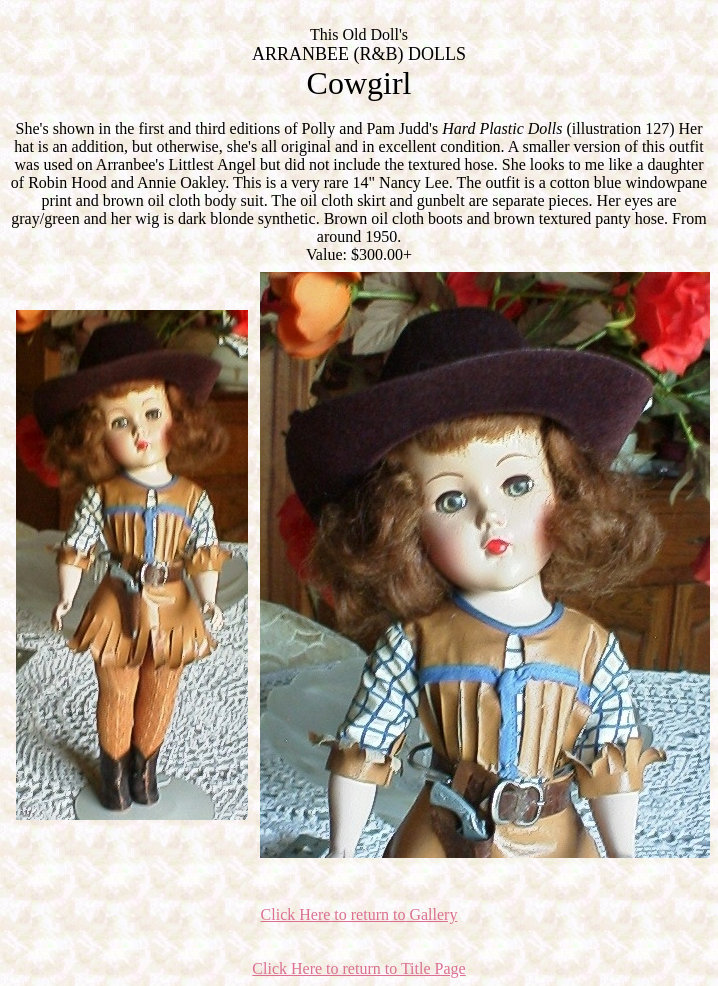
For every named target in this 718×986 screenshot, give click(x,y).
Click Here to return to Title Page (358, 968)
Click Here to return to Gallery (359, 914)
